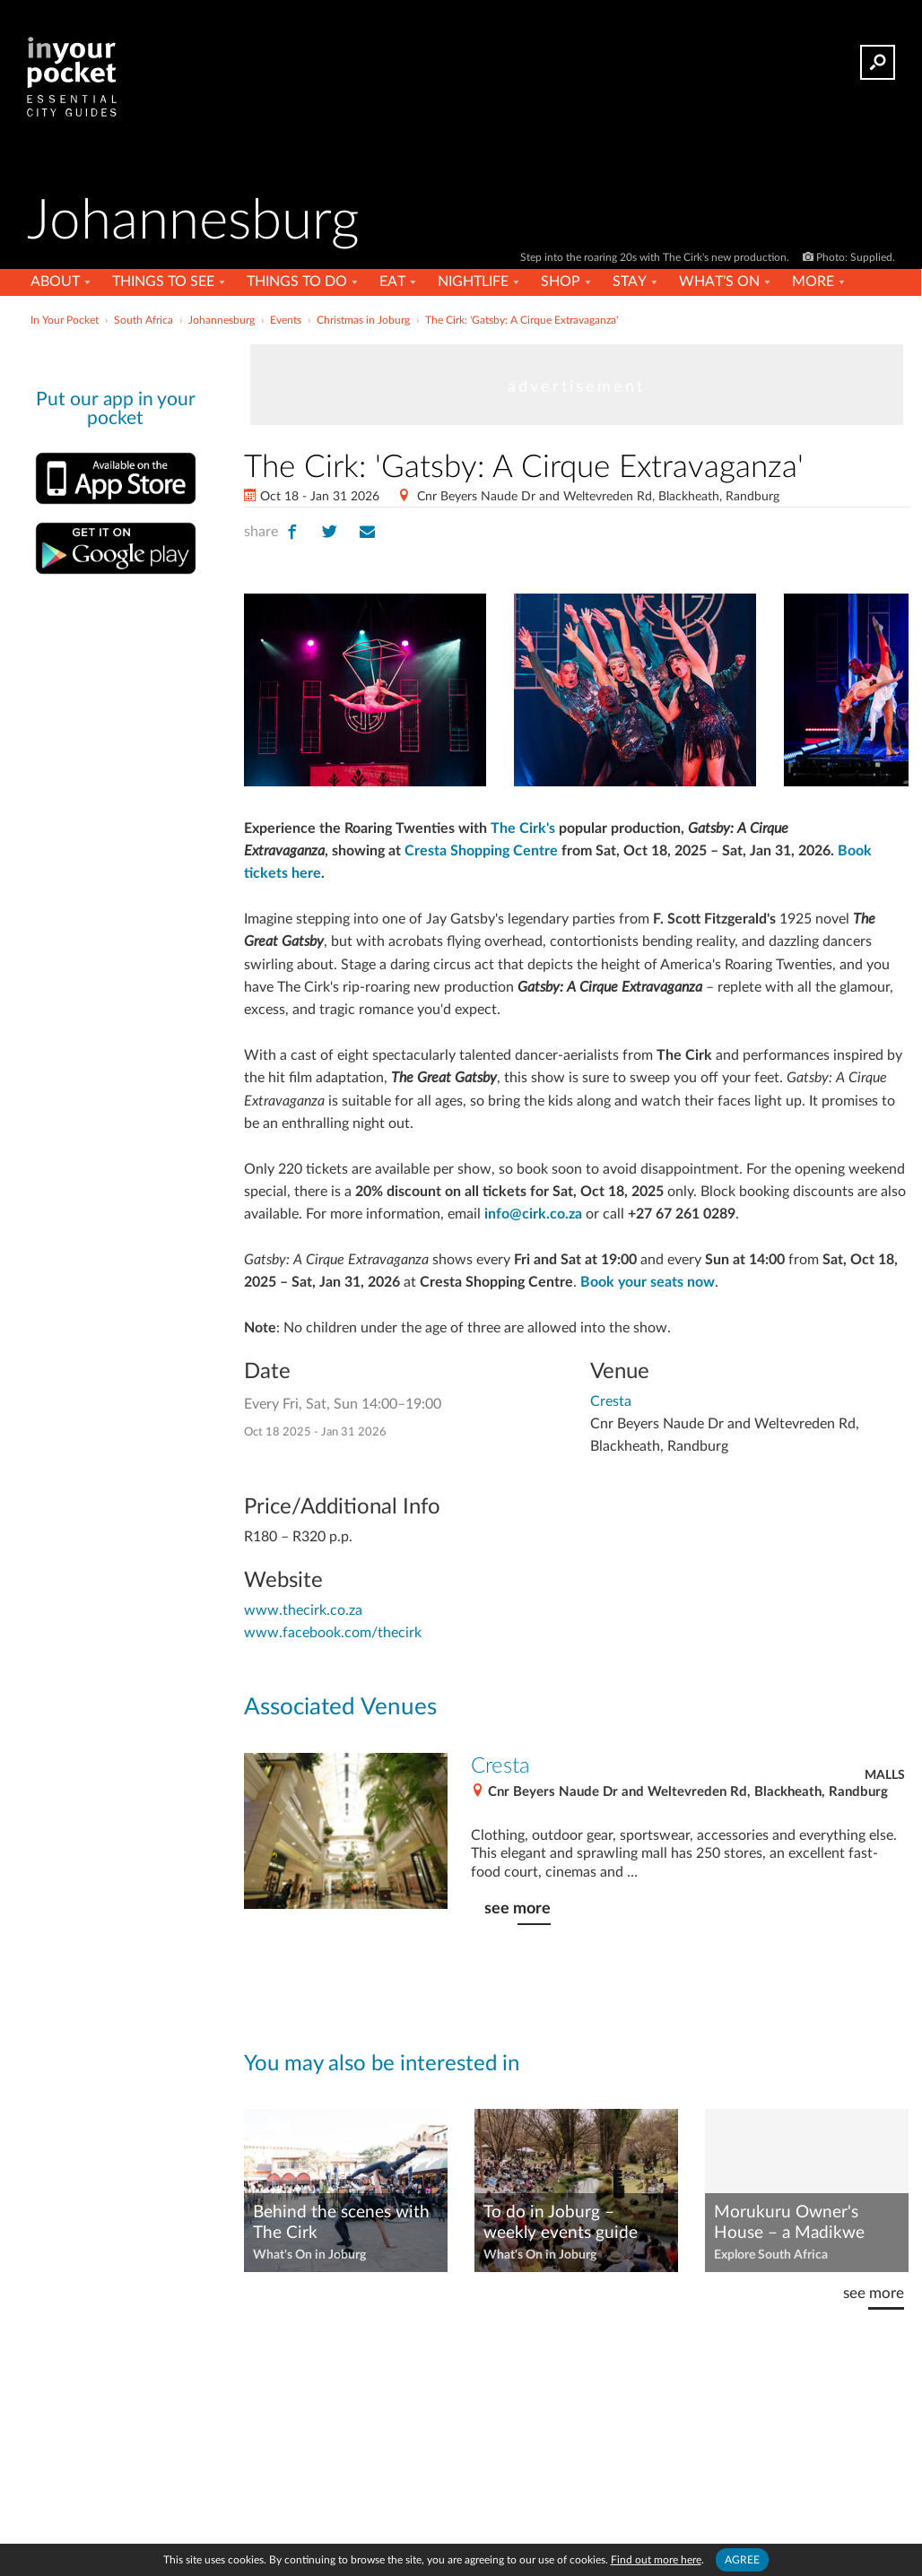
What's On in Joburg (309, 2255)
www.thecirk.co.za (303, 1610)
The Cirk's (523, 828)
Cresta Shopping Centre (481, 851)
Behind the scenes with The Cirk (341, 2223)
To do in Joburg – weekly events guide (560, 2223)
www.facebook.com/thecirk (333, 1633)
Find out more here (656, 2559)
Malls (885, 1775)
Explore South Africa (771, 2255)
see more (517, 1908)
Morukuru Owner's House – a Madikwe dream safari (789, 2223)
